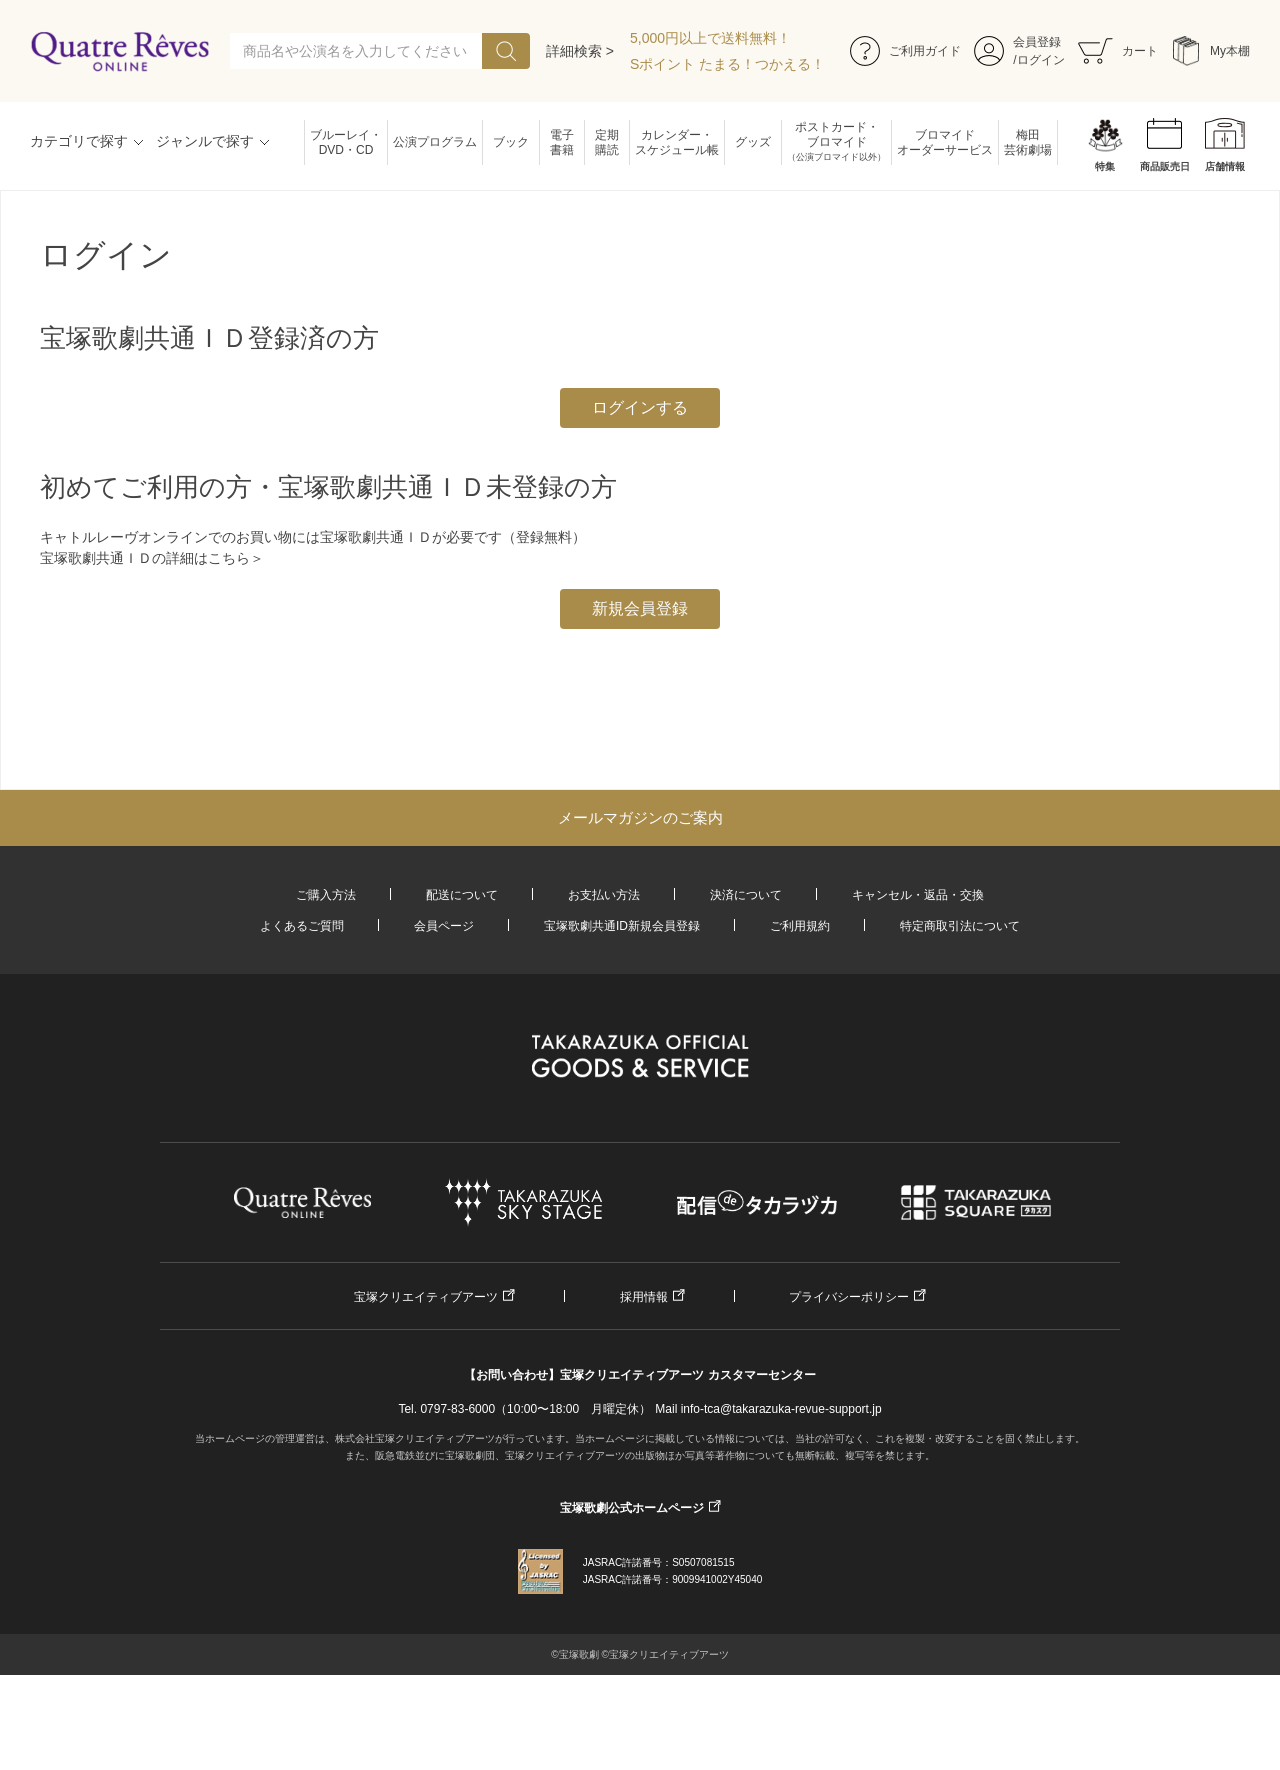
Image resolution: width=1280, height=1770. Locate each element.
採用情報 (644, 1297)
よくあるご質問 (302, 926)
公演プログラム (435, 142)
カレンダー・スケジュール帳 (677, 142)
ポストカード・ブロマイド (836, 142)
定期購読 (607, 142)
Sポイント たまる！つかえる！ (727, 64)
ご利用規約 (800, 926)
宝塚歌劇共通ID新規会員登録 (622, 926)
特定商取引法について (960, 926)
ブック (511, 142)
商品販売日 (1165, 166)
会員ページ (444, 926)
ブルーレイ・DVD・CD (346, 142)
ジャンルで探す (205, 141)
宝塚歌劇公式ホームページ (632, 1508)
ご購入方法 (326, 895)
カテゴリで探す (79, 141)
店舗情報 (1225, 166)
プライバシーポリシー (849, 1297)
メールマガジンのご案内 (640, 817)
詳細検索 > (580, 51)
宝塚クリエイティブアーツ (426, 1297)
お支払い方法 (604, 895)
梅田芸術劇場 (1028, 142)
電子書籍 (562, 142)
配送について (462, 895)
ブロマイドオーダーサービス (945, 142)
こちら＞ (236, 558)
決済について (746, 895)
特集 (1105, 166)
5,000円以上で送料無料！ (710, 38)
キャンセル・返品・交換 (918, 895)
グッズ (753, 142)
